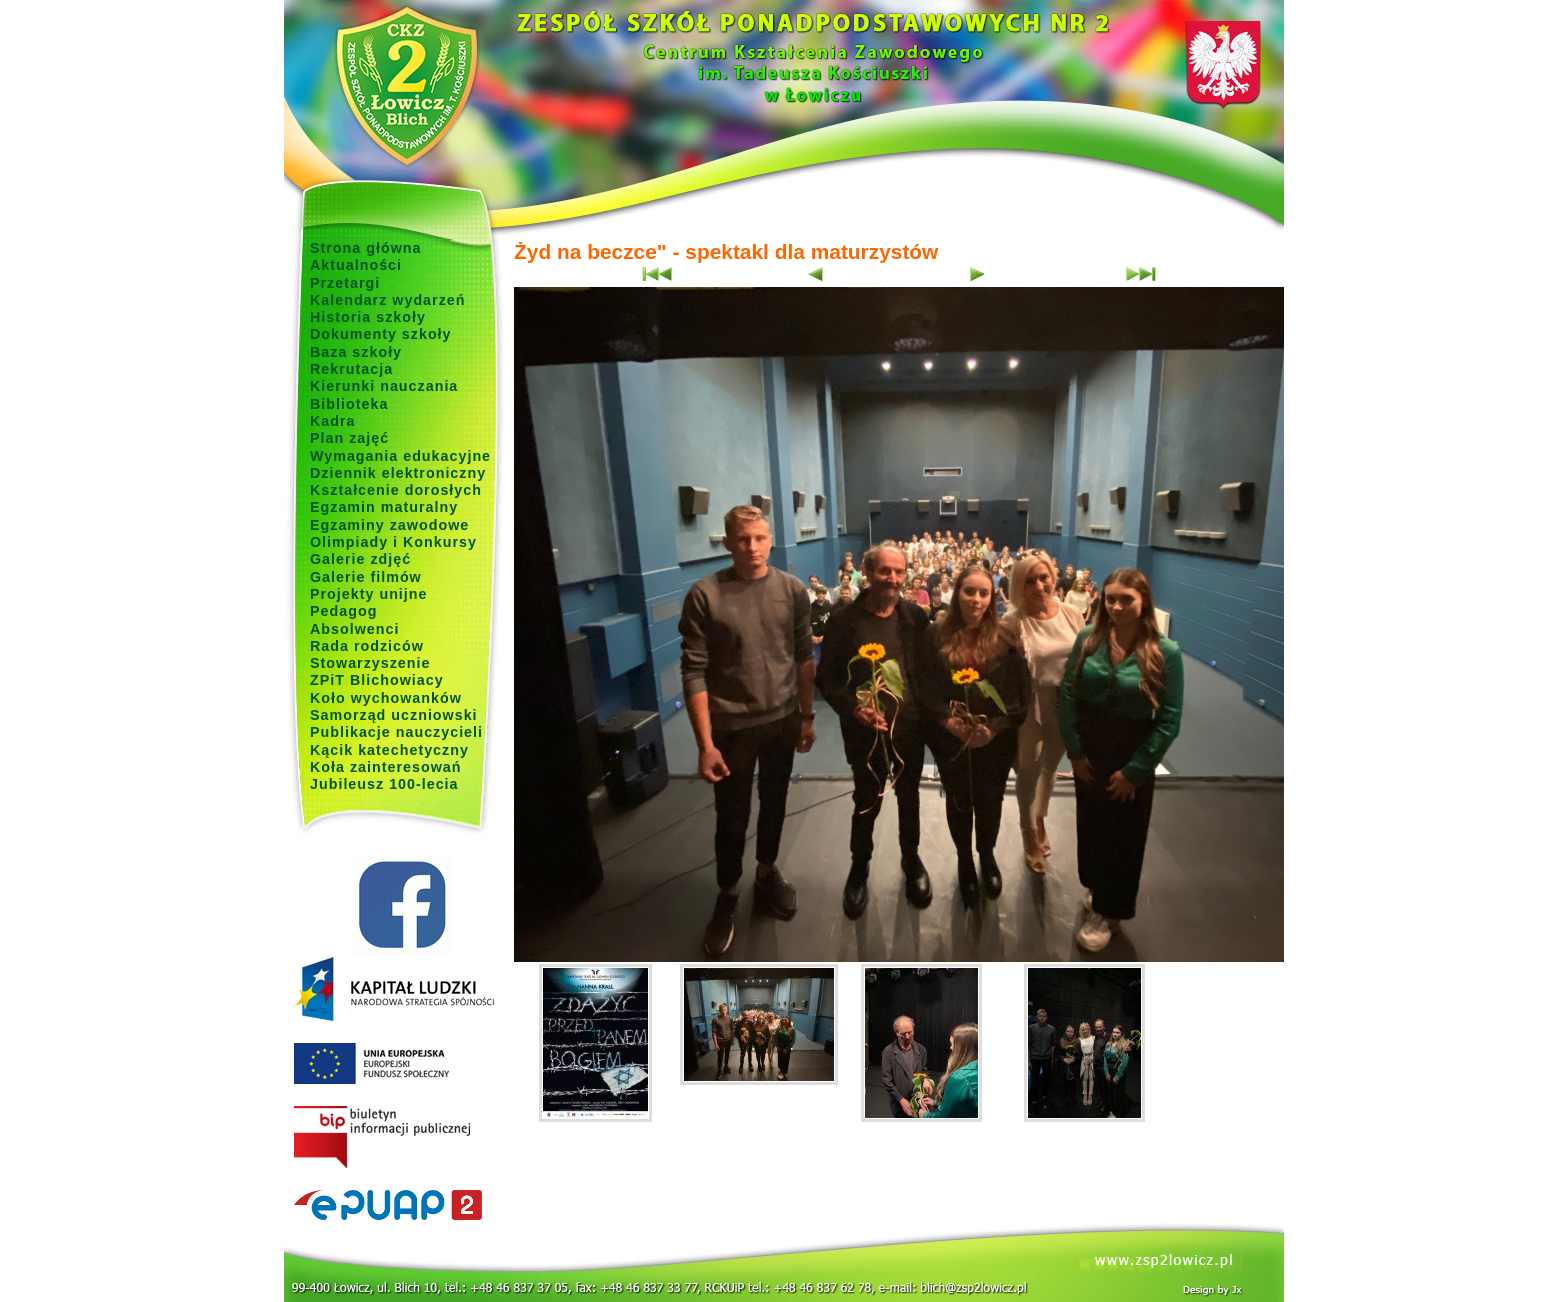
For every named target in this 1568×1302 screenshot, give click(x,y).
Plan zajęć (349, 438)
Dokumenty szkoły (381, 334)
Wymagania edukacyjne (400, 456)
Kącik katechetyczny (389, 750)
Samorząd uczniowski (394, 715)
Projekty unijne (369, 594)
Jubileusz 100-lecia (384, 784)
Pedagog (343, 611)
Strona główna (366, 248)
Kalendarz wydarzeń (387, 300)
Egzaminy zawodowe (389, 525)
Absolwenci (354, 629)
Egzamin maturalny (384, 507)
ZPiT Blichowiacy (377, 680)
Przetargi (345, 283)
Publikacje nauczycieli (396, 732)
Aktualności (356, 265)
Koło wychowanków (386, 698)
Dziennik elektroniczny (398, 473)
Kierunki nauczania (384, 386)
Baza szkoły (356, 352)
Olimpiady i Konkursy (393, 542)
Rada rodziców (367, 646)
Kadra (333, 421)
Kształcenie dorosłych (396, 490)
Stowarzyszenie (370, 663)
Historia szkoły (368, 317)
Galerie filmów (366, 577)
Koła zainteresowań (386, 767)
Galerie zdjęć (360, 559)
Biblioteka (349, 404)
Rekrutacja (351, 369)
